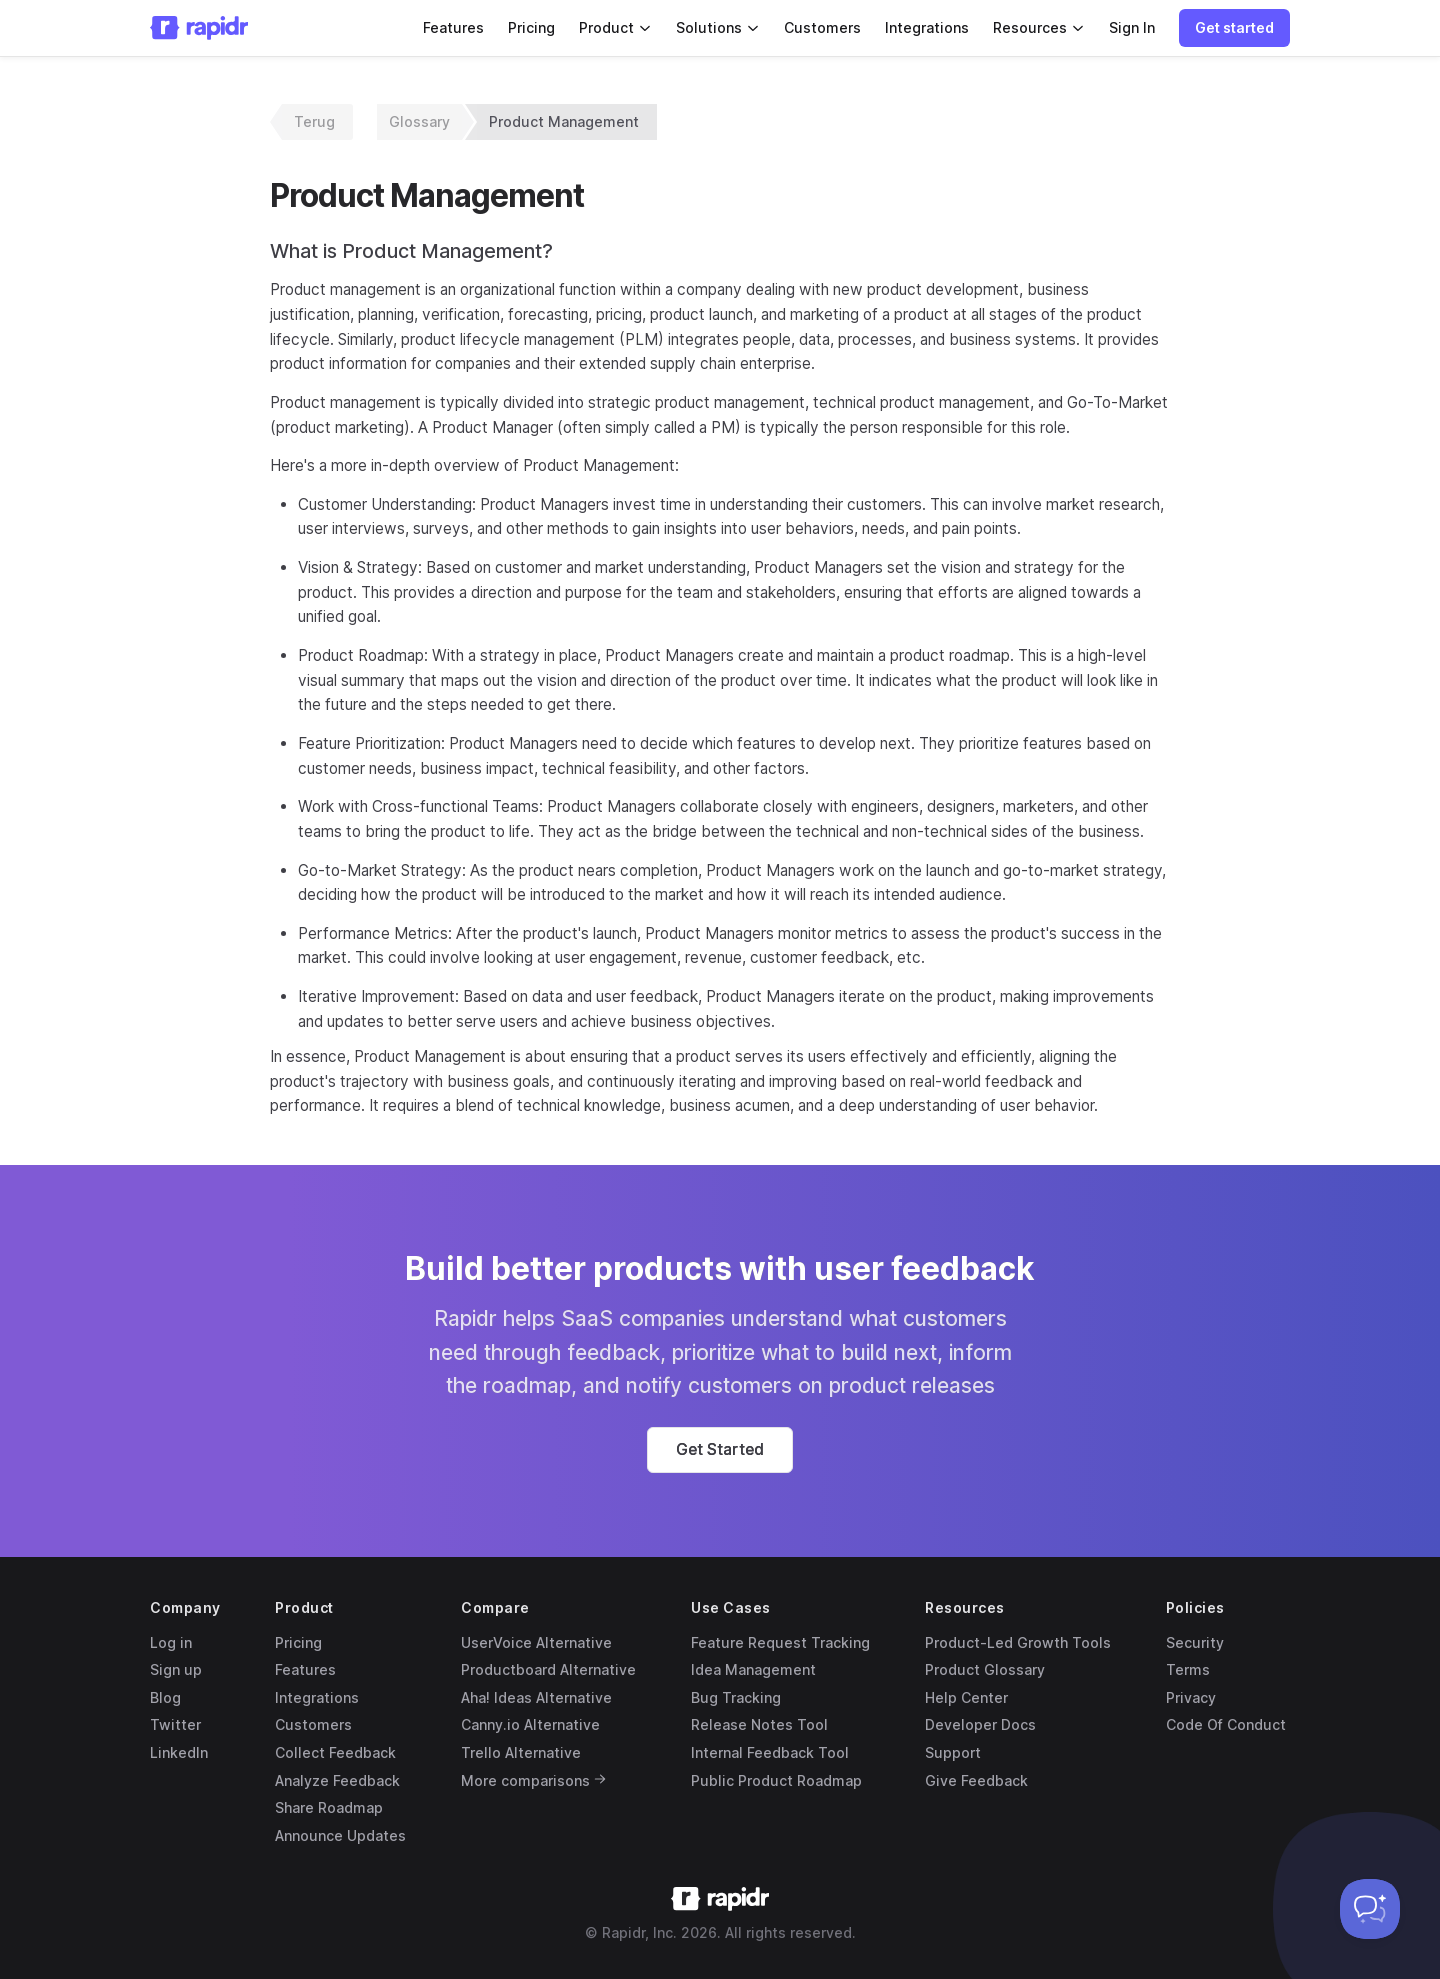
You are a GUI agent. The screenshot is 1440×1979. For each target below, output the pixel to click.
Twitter (175, 1724)
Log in (171, 1642)
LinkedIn (179, 1752)
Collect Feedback (335, 1752)
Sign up (176, 1669)
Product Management (564, 121)
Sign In (1132, 27)
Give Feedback (976, 1780)
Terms (1188, 1669)
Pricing (531, 27)
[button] (1234, 28)
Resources (1039, 27)
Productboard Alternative (548, 1669)
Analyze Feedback (337, 1780)
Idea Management (753, 1669)
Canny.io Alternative (530, 1724)
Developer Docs (980, 1724)
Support (953, 1752)
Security (1195, 1642)
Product (615, 27)
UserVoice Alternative (536, 1642)
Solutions (718, 27)
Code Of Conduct (1226, 1724)
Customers (822, 27)
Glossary (419, 121)
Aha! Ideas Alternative (536, 1697)
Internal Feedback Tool (770, 1752)
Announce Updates (340, 1835)
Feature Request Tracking (780, 1642)
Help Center (966, 1697)
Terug (314, 121)
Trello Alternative (521, 1752)
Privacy (1191, 1697)
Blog (165, 1697)
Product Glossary (985, 1669)
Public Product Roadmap (776, 1780)
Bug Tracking (736, 1697)
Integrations (927, 27)
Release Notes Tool (759, 1724)
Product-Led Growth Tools (1018, 1642)
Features (453, 27)
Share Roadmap (329, 1807)
